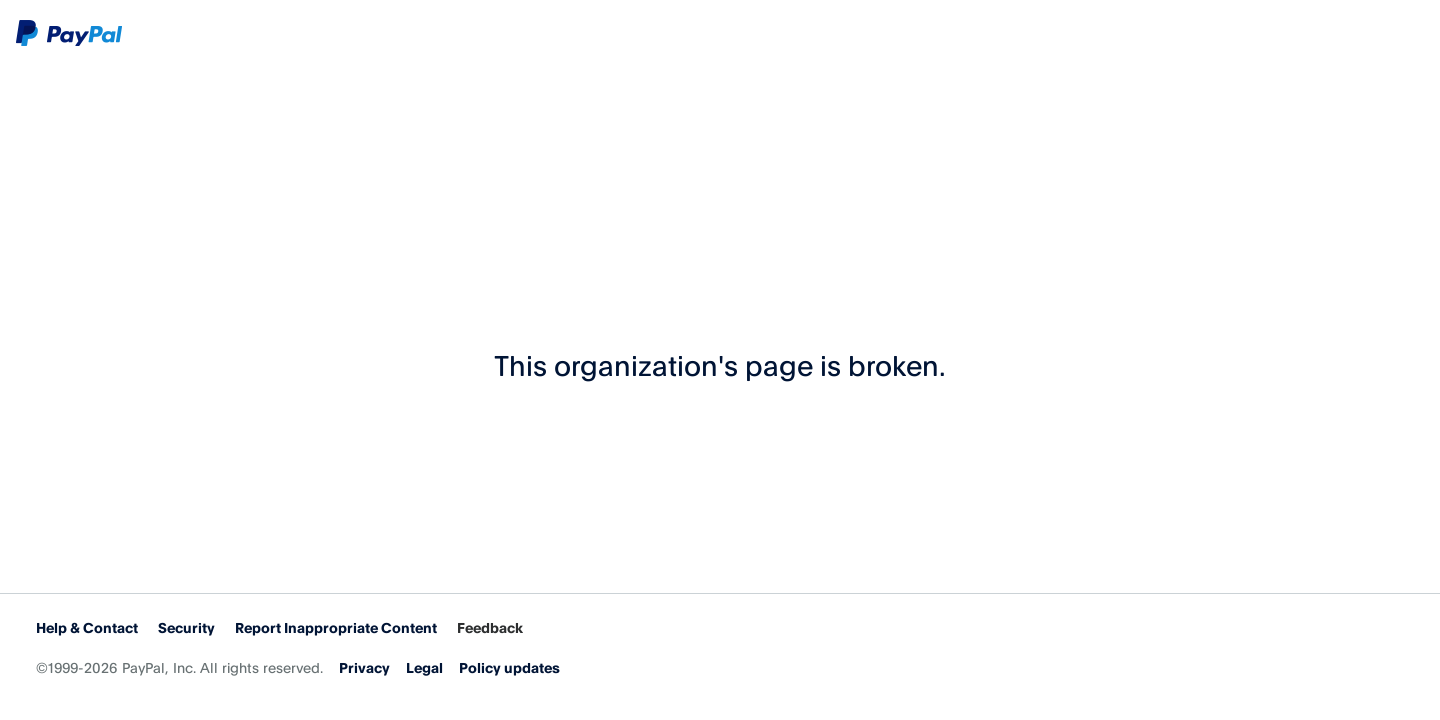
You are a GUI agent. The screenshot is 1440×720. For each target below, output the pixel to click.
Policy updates (509, 667)
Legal (424, 667)
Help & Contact (87, 627)
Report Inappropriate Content (336, 627)
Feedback (490, 627)
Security (186, 627)
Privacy (364, 667)
